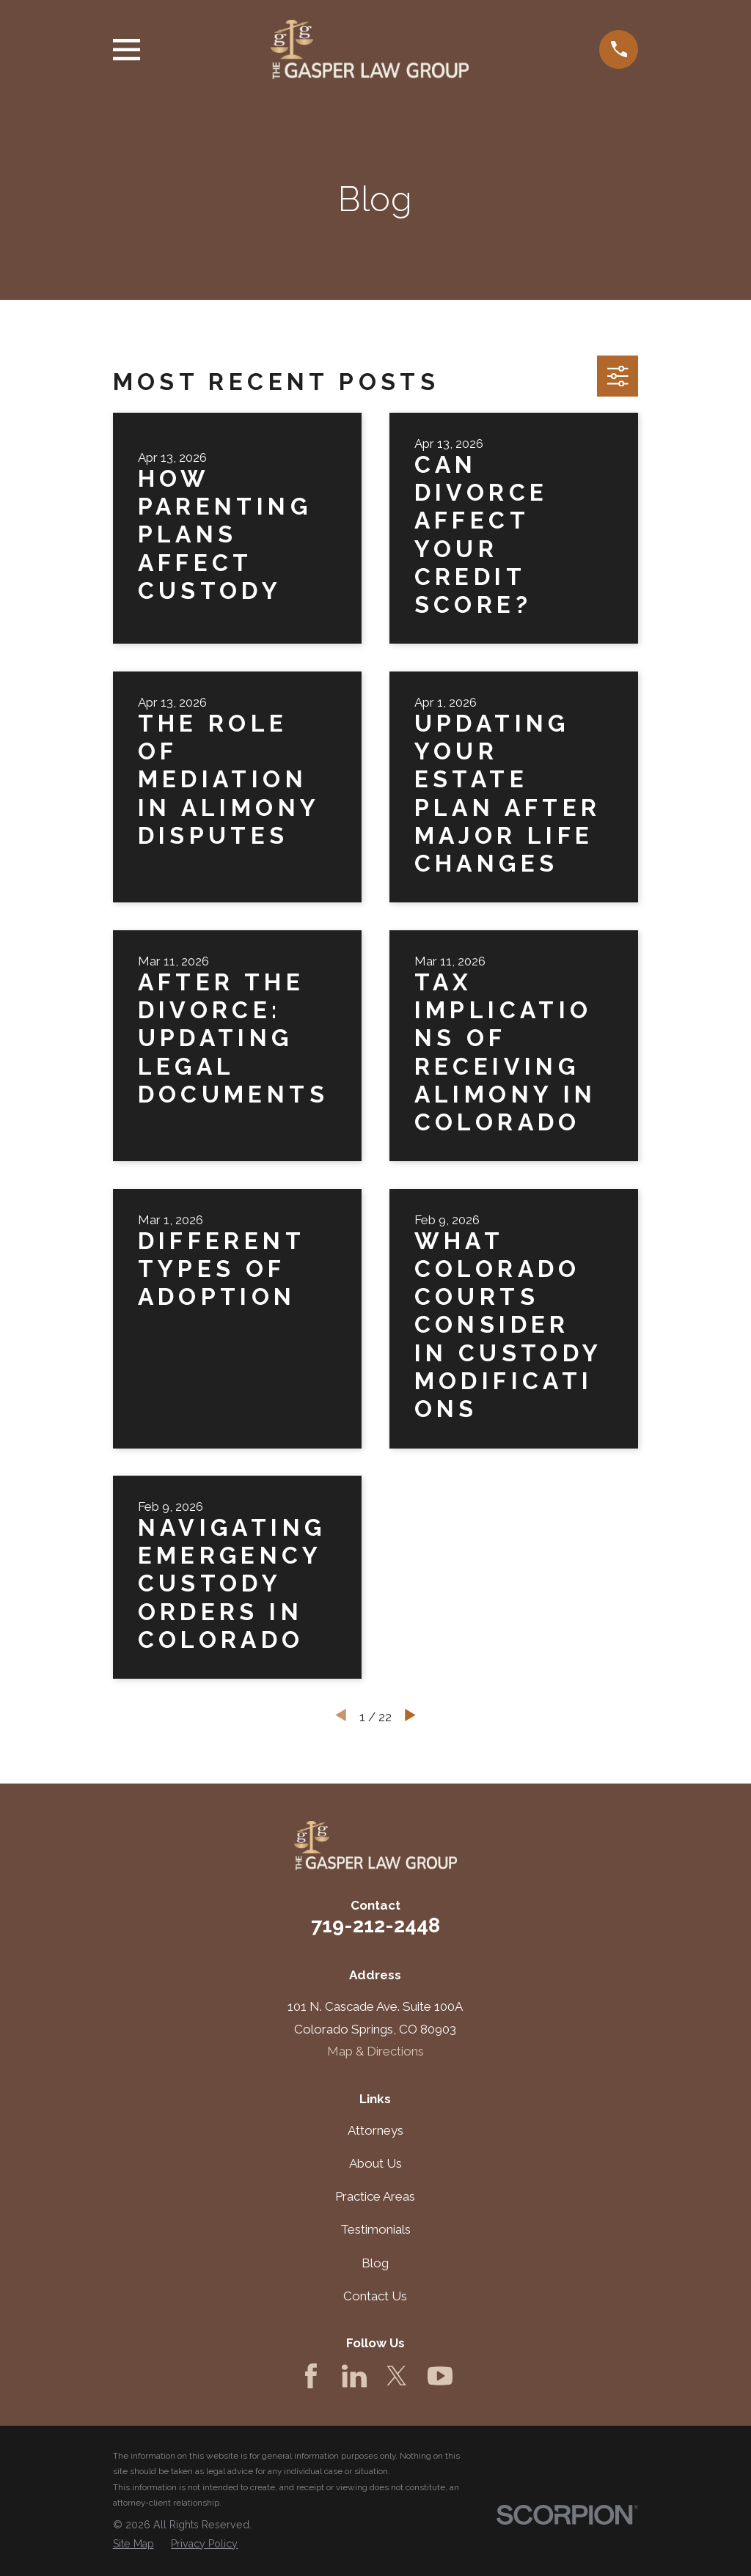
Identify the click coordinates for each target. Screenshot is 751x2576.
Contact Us (375, 2296)
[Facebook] (310, 2375)
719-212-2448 (375, 1925)
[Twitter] (396, 2375)
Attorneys (375, 2130)
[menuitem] (133, 2544)
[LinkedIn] (354, 2375)
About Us (375, 2163)
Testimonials (375, 2229)
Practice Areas (375, 2196)
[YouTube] (440, 2375)
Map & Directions (375, 2051)
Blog (375, 2263)
